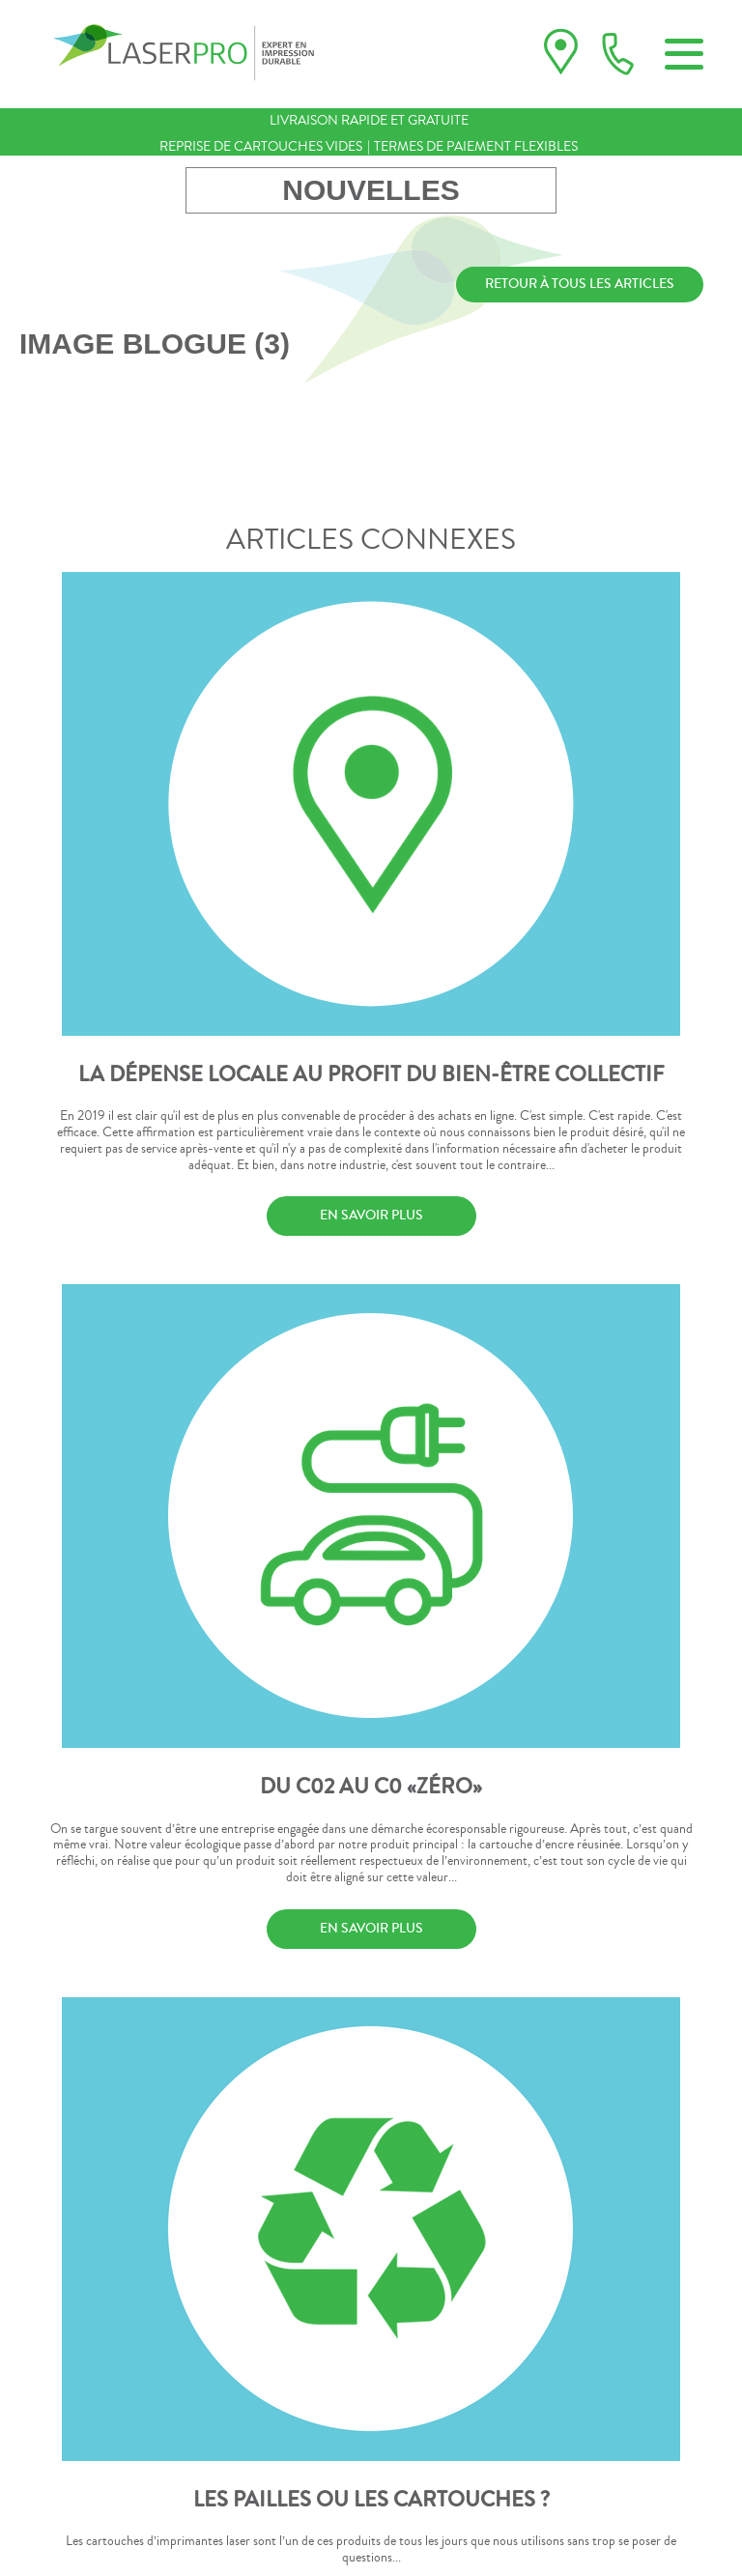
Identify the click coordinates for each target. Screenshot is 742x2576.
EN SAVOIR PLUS (371, 1215)
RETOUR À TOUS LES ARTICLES (579, 284)
